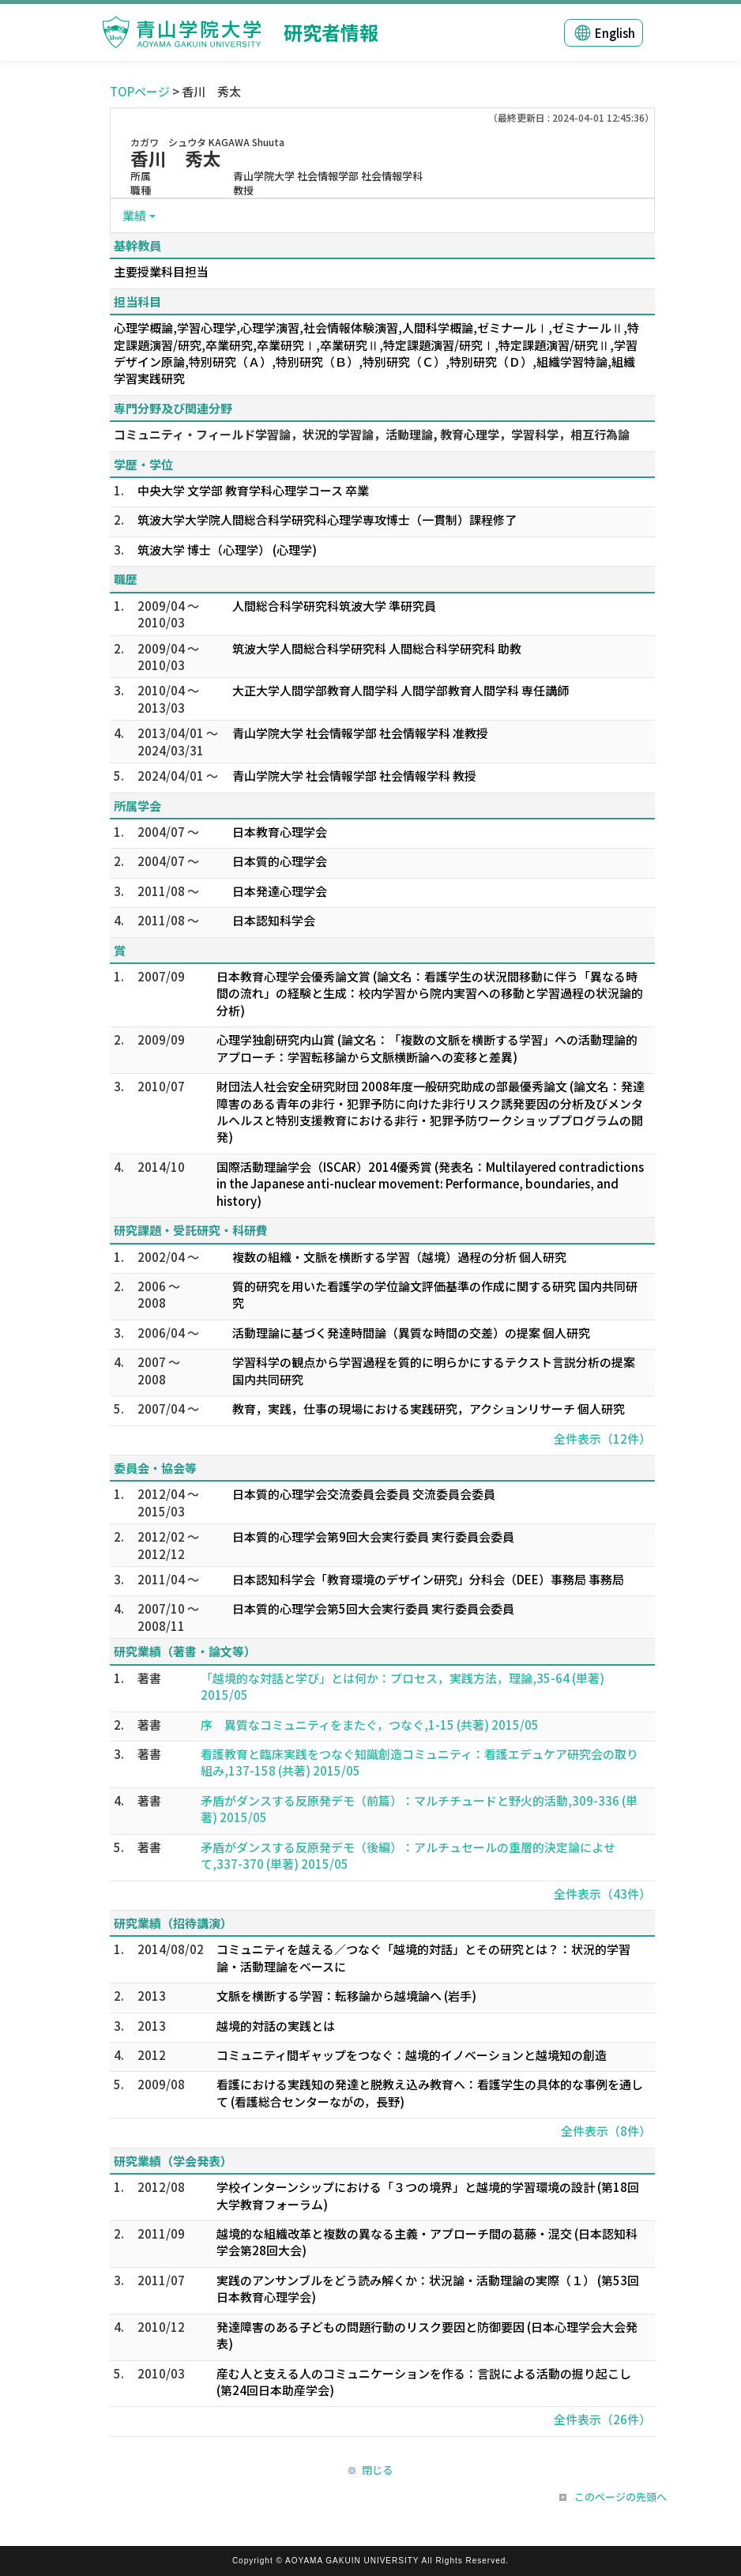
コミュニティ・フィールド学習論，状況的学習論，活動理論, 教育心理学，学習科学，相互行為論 (372, 434)
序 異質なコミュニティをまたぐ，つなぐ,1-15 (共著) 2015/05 (370, 1724)
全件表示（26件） (602, 2419)
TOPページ (140, 91)
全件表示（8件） (606, 2130)
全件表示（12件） (602, 1438)
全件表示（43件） (602, 1893)
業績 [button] (134, 215)
